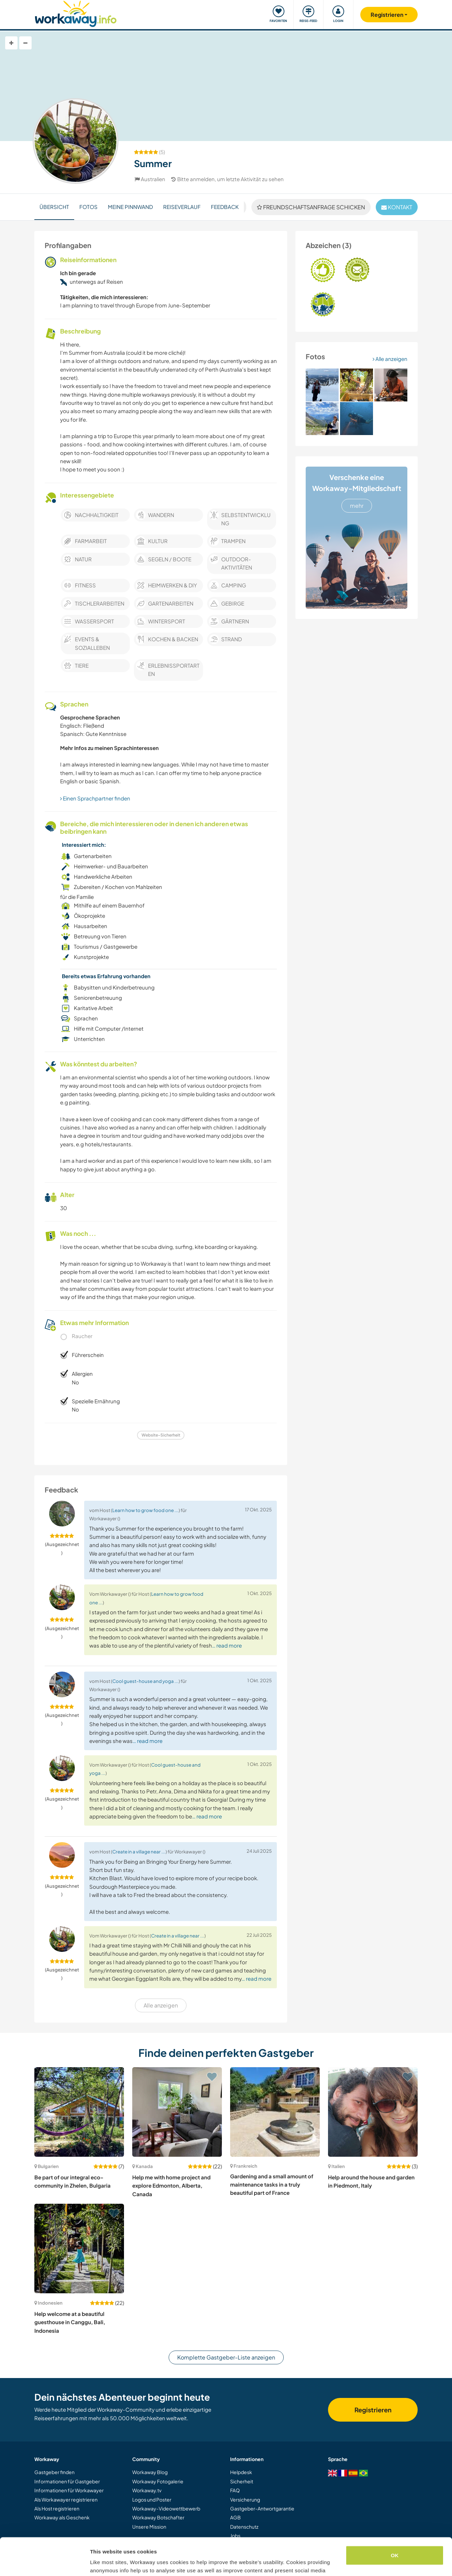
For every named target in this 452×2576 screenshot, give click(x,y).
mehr (356, 505)
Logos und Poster (151, 2499)
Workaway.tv (146, 2490)
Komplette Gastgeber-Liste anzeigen (226, 2357)
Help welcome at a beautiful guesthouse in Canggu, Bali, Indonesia (69, 2322)
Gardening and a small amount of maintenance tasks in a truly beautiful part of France (271, 2184)
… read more (227, 1645)
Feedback (225, 206)
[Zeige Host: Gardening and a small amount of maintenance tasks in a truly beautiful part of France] (275, 2112)
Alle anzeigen (390, 358)
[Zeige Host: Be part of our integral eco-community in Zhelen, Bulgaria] (79, 2112)
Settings (100, 2562)
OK (395, 2520)
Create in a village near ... (139, 1851)
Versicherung (245, 2499)
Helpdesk (241, 2472)
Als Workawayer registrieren (66, 2499)
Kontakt (396, 207)
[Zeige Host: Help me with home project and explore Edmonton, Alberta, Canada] (177, 2112)
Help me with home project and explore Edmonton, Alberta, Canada (171, 2185)
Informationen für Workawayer (69, 2490)
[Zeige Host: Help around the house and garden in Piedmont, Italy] (373, 2112)
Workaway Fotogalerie (157, 2481)
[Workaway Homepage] (75, 13)
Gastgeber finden (54, 2472)
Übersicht (54, 206)
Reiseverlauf (182, 206)
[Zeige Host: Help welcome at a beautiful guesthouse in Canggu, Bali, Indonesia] (79, 2248)
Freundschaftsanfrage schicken (311, 207)
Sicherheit (241, 2481)
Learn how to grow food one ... (145, 1510)
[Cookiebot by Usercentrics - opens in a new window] (44, 2562)
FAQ (235, 2490)
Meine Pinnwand (130, 206)
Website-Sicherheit (161, 1435)
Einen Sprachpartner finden (95, 798)
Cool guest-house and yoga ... (145, 1681)
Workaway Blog (150, 2472)
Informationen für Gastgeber (67, 2481)
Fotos (88, 206)
